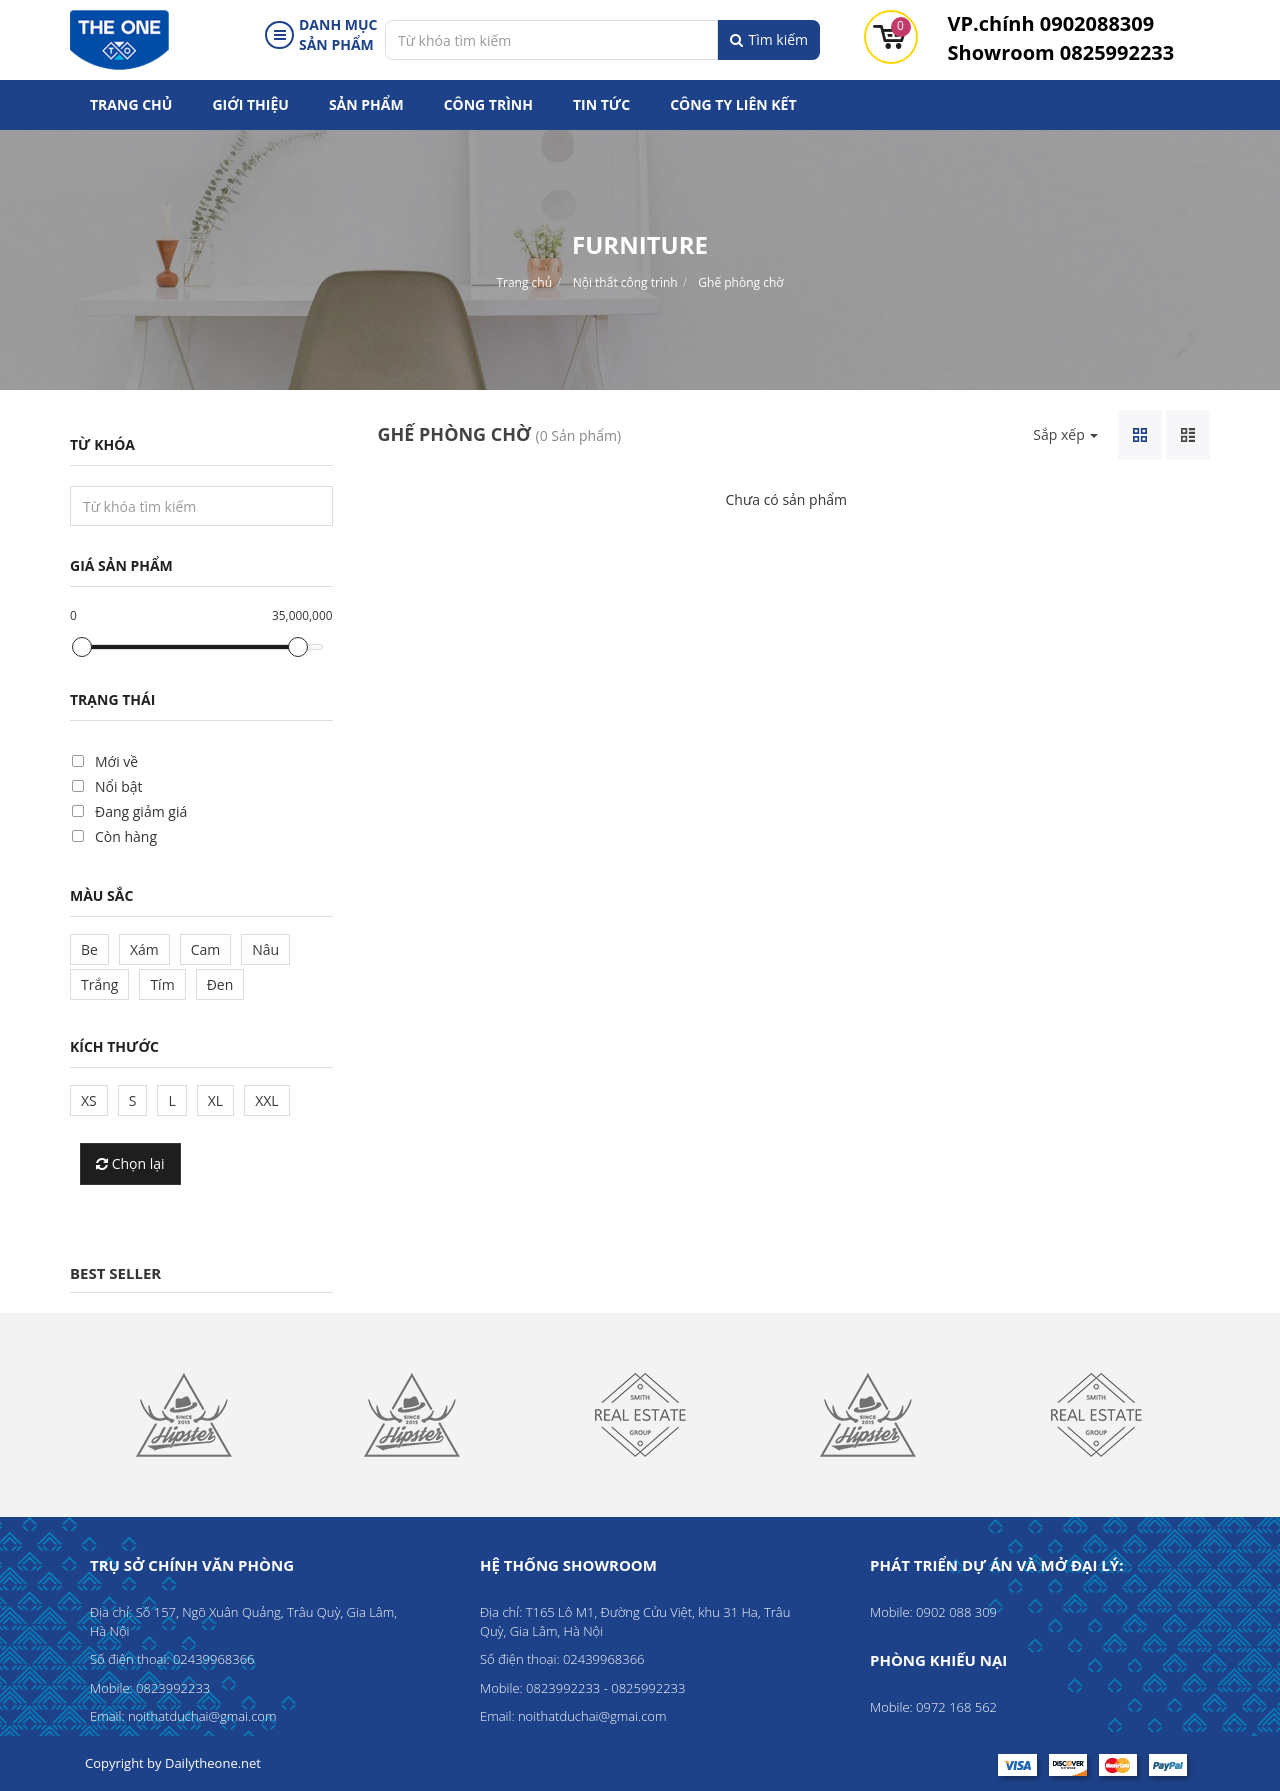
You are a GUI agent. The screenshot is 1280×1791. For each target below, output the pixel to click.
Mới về (116, 761)
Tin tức (601, 104)
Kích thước (114, 1046)
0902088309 (1051, 23)
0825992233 (1061, 52)
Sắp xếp (1065, 434)
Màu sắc (101, 895)
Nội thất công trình (625, 282)
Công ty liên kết (733, 104)
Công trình (488, 104)
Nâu (265, 949)
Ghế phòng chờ (740, 282)
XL (215, 1100)
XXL (266, 1100)
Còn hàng (126, 836)
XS (89, 1100)
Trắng (99, 984)
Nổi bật (118, 786)
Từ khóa (102, 444)
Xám (144, 949)
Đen (220, 984)
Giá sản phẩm (121, 565)
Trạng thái (112, 699)
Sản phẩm (366, 104)
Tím (162, 984)
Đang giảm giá (141, 811)
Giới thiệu (250, 104)
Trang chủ (131, 104)
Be (89, 949)
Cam (206, 949)
